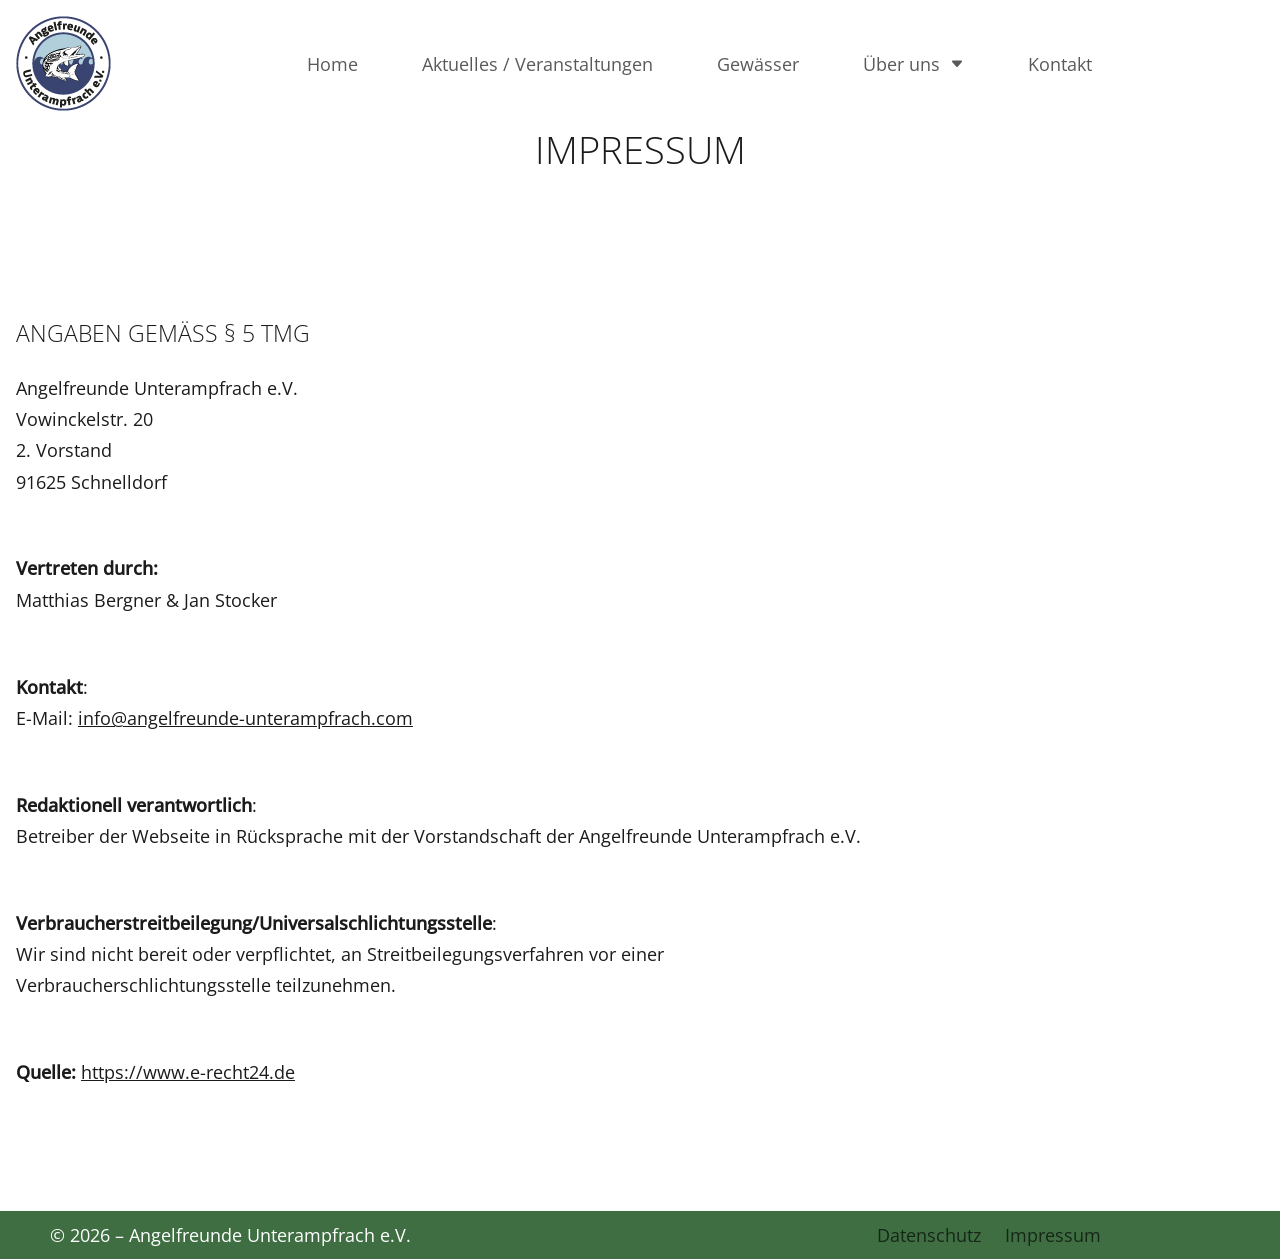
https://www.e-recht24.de (188, 1071)
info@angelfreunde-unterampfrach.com (245, 717)
